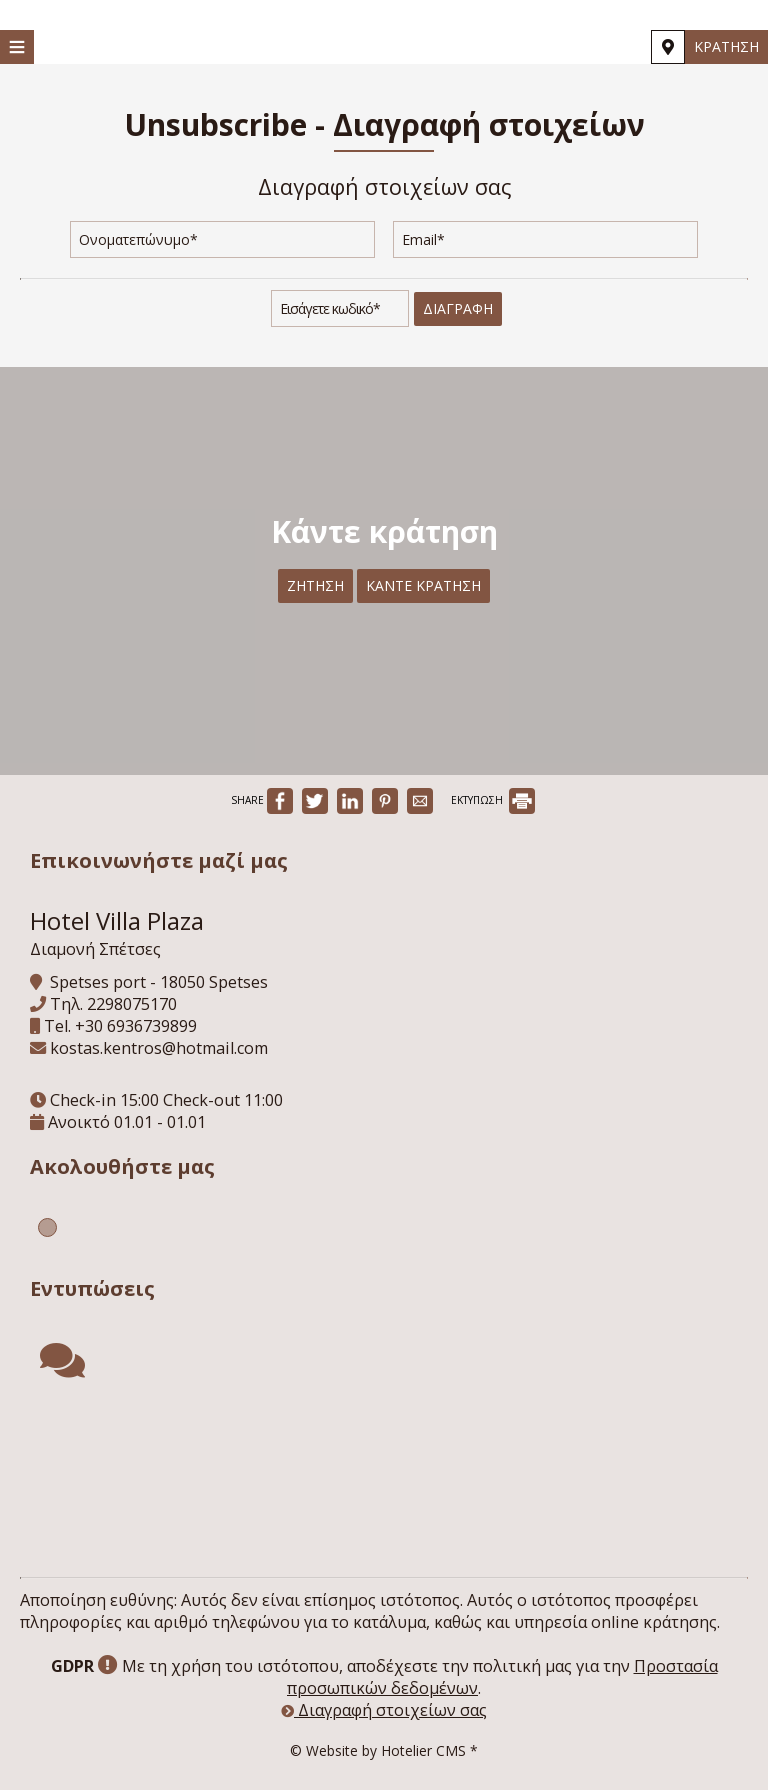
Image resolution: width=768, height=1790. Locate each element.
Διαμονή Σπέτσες (95, 949)
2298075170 (132, 1004)
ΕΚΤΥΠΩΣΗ (493, 800)
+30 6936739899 (136, 1026)
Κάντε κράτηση (423, 585)
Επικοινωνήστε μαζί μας (159, 860)
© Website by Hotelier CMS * (384, 1750)
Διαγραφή (458, 308)
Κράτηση (726, 46)
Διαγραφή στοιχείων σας (384, 1710)
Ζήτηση (315, 585)
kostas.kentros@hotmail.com (159, 1048)
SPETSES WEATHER (384, 1482)
